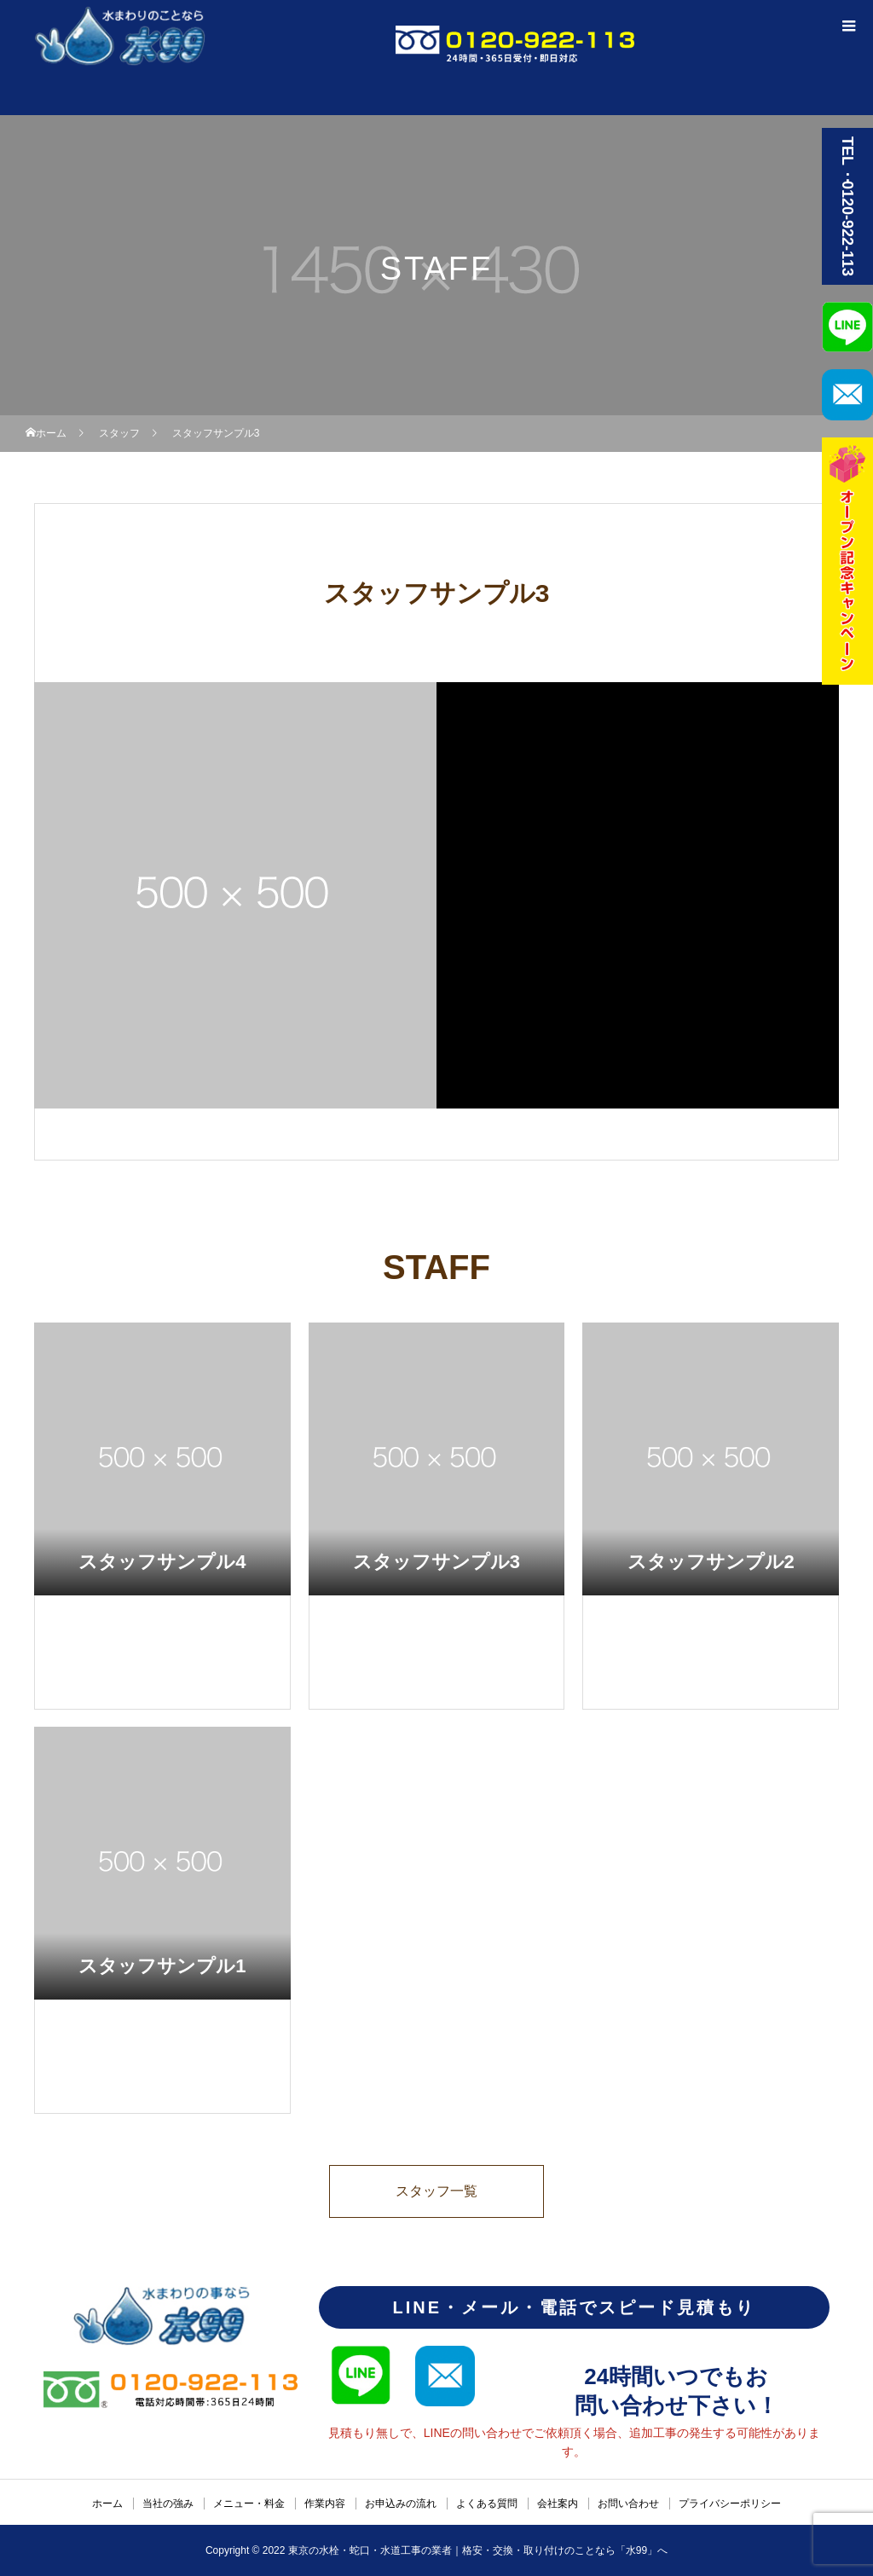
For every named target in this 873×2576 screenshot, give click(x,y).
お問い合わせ (628, 2503)
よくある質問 (486, 2503)
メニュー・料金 (249, 2503)
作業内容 (324, 2503)
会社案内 (557, 2503)
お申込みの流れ (400, 2503)
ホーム (107, 2503)
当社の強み (168, 2503)
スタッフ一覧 (436, 2191)
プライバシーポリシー (730, 2503)
